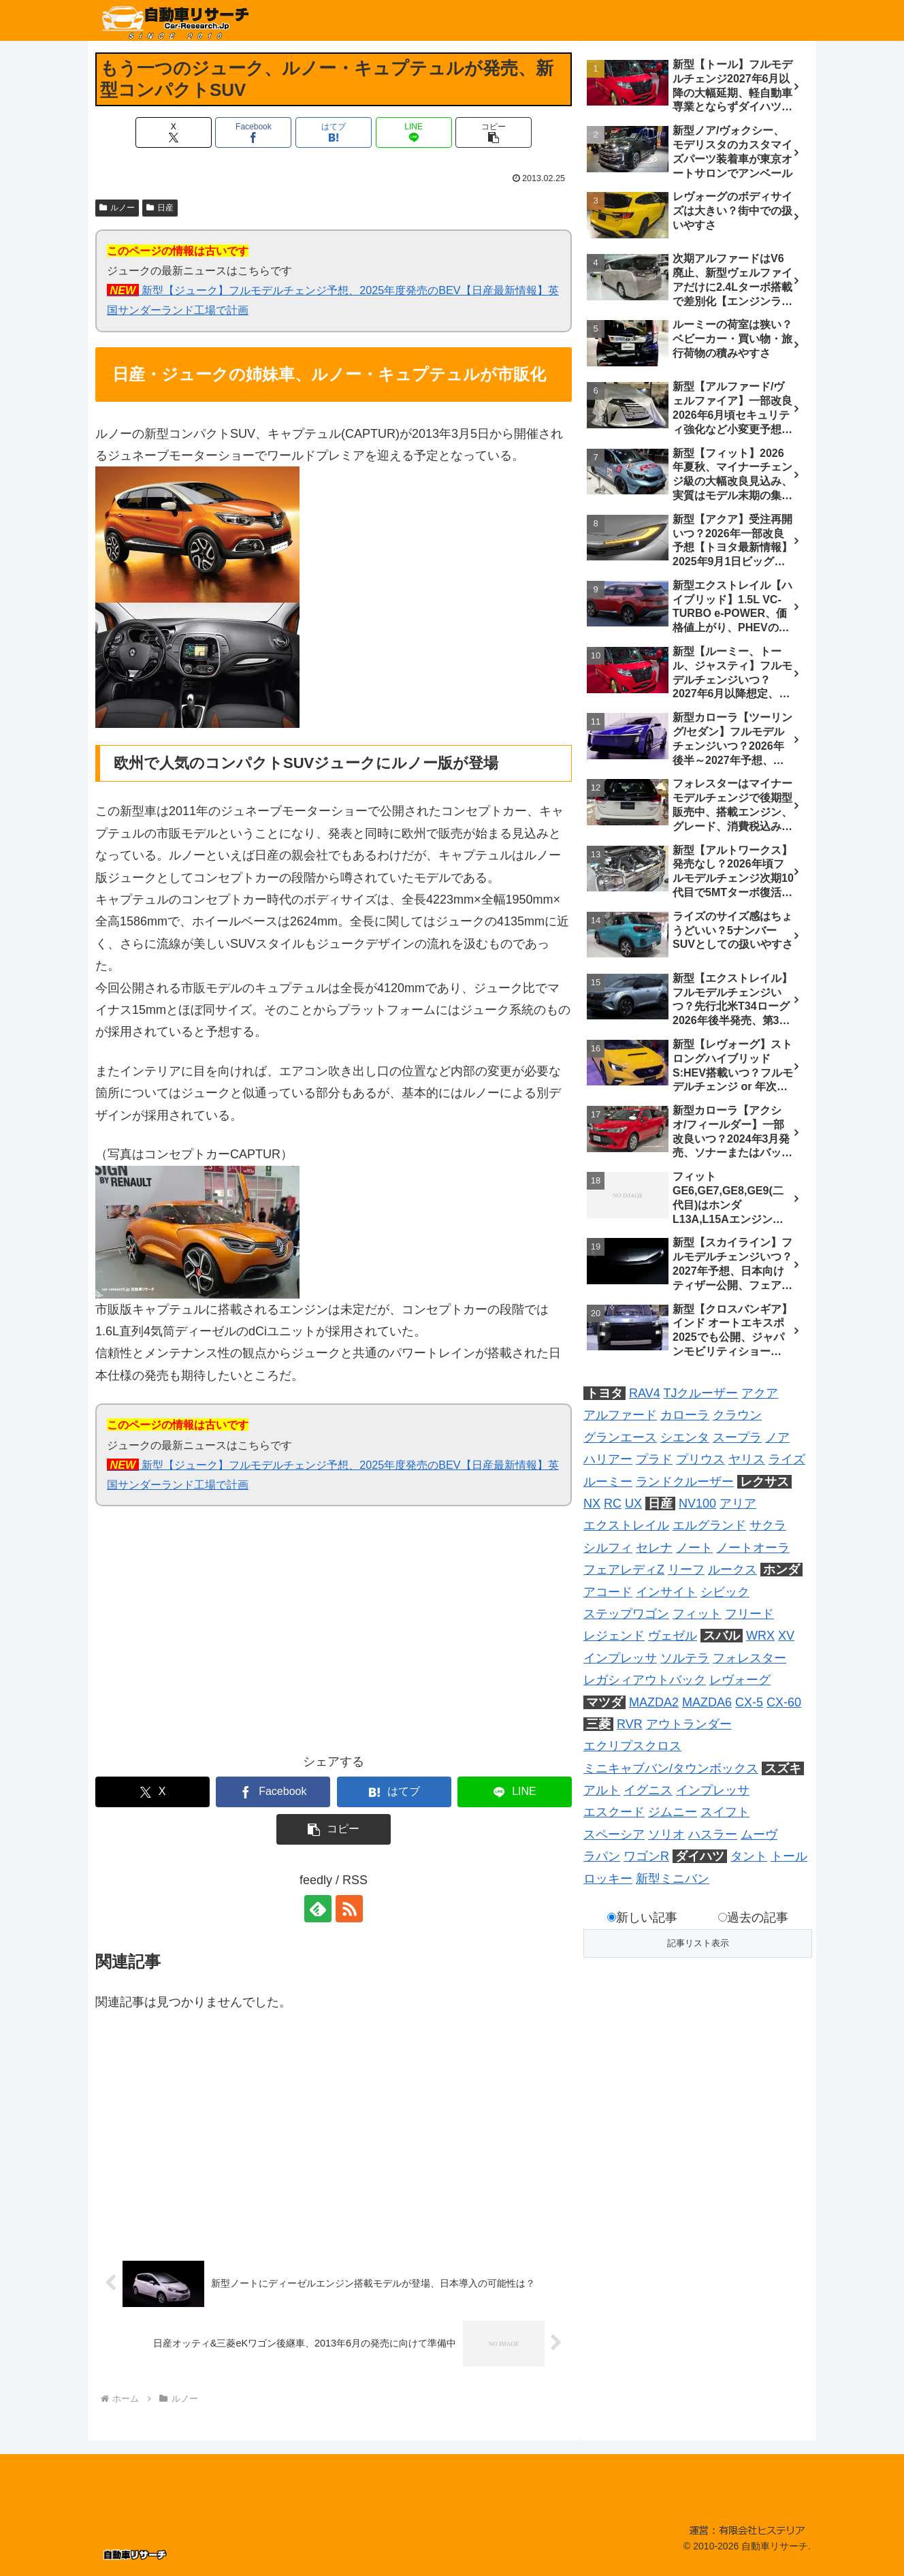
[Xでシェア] (173, 132)
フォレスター (749, 1658)
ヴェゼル (672, 1635)
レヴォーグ (740, 1680)
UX (633, 1503)
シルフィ (607, 1548)
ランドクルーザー (685, 1482)
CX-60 (783, 1702)
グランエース (620, 1437)
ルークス (732, 1569)
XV (786, 1635)
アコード (607, 1592)
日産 (160, 207)
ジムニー (672, 1812)
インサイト (666, 1592)
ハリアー (607, 1459)
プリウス (700, 1459)
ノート (694, 1548)
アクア (759, 1393)
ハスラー (712, 1834)
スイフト (724, 1812)
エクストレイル (626, 1525)
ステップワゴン (626, 1614)
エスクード (614, 1812)
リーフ (686, 1569)
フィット (697, 1614)
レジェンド (614, 1635)
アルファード (620, 1415)
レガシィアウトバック (644, 1680)
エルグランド (709, 1525)
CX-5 (749, 1702)
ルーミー (607, 1482)
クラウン (737, 1415)
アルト (601, 1790)
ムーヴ (759, 1834)
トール (789, 1856)
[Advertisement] (214, 1638)
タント (748, 1856)
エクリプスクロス (632, 1746)
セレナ (654, 1548)
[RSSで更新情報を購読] (349, 1908)
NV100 (697, 1503)
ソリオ (666, 1834)
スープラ (737, 1437)
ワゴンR (646, 1856)
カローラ (684, 1415)
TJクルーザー (700, 1393)
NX (591, 1503)
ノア (777, 1437)
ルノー (117, 207)
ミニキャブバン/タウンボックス (670, 1768)
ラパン (601, 1856)
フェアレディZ (623, 1569)
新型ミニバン (672, 1879)
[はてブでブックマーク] (333, 132)
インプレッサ (620, 1658)
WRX (760, 1635)
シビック (724, 1592)
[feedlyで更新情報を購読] (318, 1908)
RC (613, 1503)
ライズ (787, 1459)
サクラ (767, 1525)
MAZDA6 (707, 1702)
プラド (654, 1459)
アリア (738, 1503)
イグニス (648, 1790)
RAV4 (644, 1393)
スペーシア (614, 1834)
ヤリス (746, 1459)
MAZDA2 (654, 1702)
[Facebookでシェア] (253, 132)
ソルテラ (684, 1658)
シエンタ (684, 1437)
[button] (493, 132)
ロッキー (607, 1879)
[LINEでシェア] (414, 132)
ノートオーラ (753, 1548)
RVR (630, 1724)
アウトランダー (689, 1724)
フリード (749, 1614)
